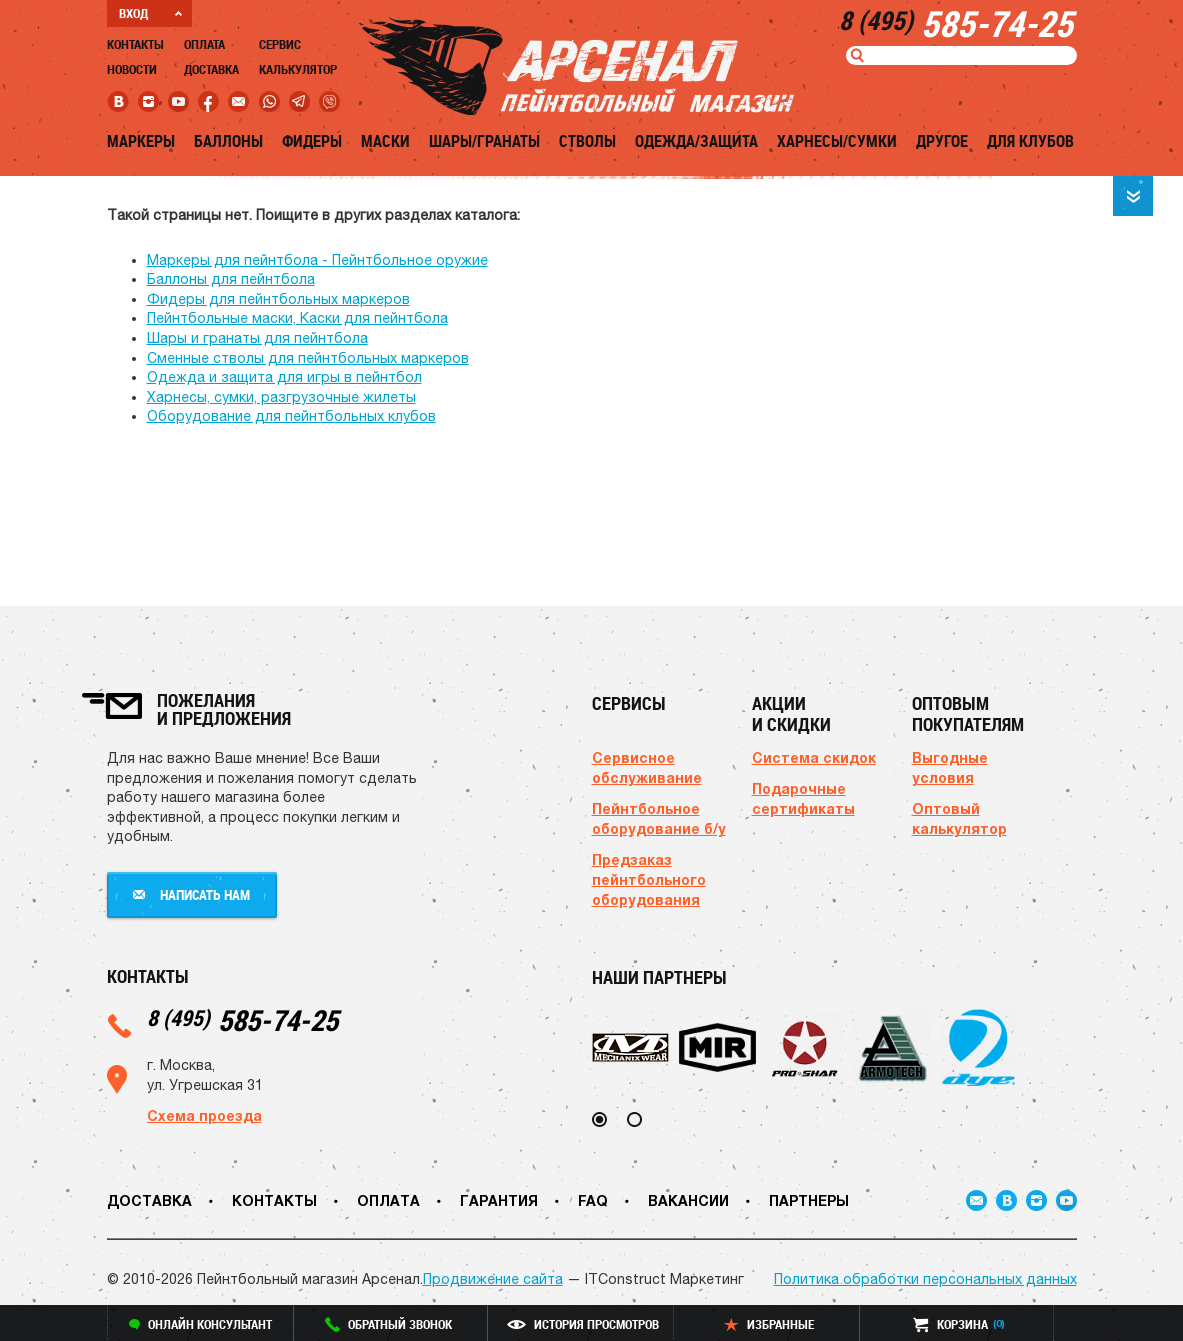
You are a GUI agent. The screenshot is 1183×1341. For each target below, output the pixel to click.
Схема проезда (204, 1115)
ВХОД (150, 13)
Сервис (280, 44)
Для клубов (1030, 141)
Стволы (587, 141)
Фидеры (312, 141)
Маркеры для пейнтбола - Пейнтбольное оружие (317, 260)
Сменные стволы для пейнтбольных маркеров (308, 358)
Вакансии (688, 1200)
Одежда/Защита (696, 141)
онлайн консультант (200, 1324)
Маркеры (141, 141)
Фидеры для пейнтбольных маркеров (278, 299)
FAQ (593, 1200)
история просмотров (583, 1324)
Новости (132, 69)
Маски (385, 141)
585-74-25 (242, 1019)
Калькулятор (298, 69)
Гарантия (499, 1200)
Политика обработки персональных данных (925, 1279)
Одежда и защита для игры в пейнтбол (284, 377)
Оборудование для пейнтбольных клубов (291, 416)
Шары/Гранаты (484, 141)
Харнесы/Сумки (837, 141)
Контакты (135, 44)
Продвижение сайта (493, 1279)
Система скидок (814, 757)
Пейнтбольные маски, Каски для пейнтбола (297, 318)
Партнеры (809, 1200)
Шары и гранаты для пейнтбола (257, 338)
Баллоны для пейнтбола (231, 279)
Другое (942, 141)
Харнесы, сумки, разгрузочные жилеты (281, 397)
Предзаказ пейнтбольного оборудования (649, 879)
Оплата (204, 44)
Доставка (211, 69)
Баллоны (228, 141)
